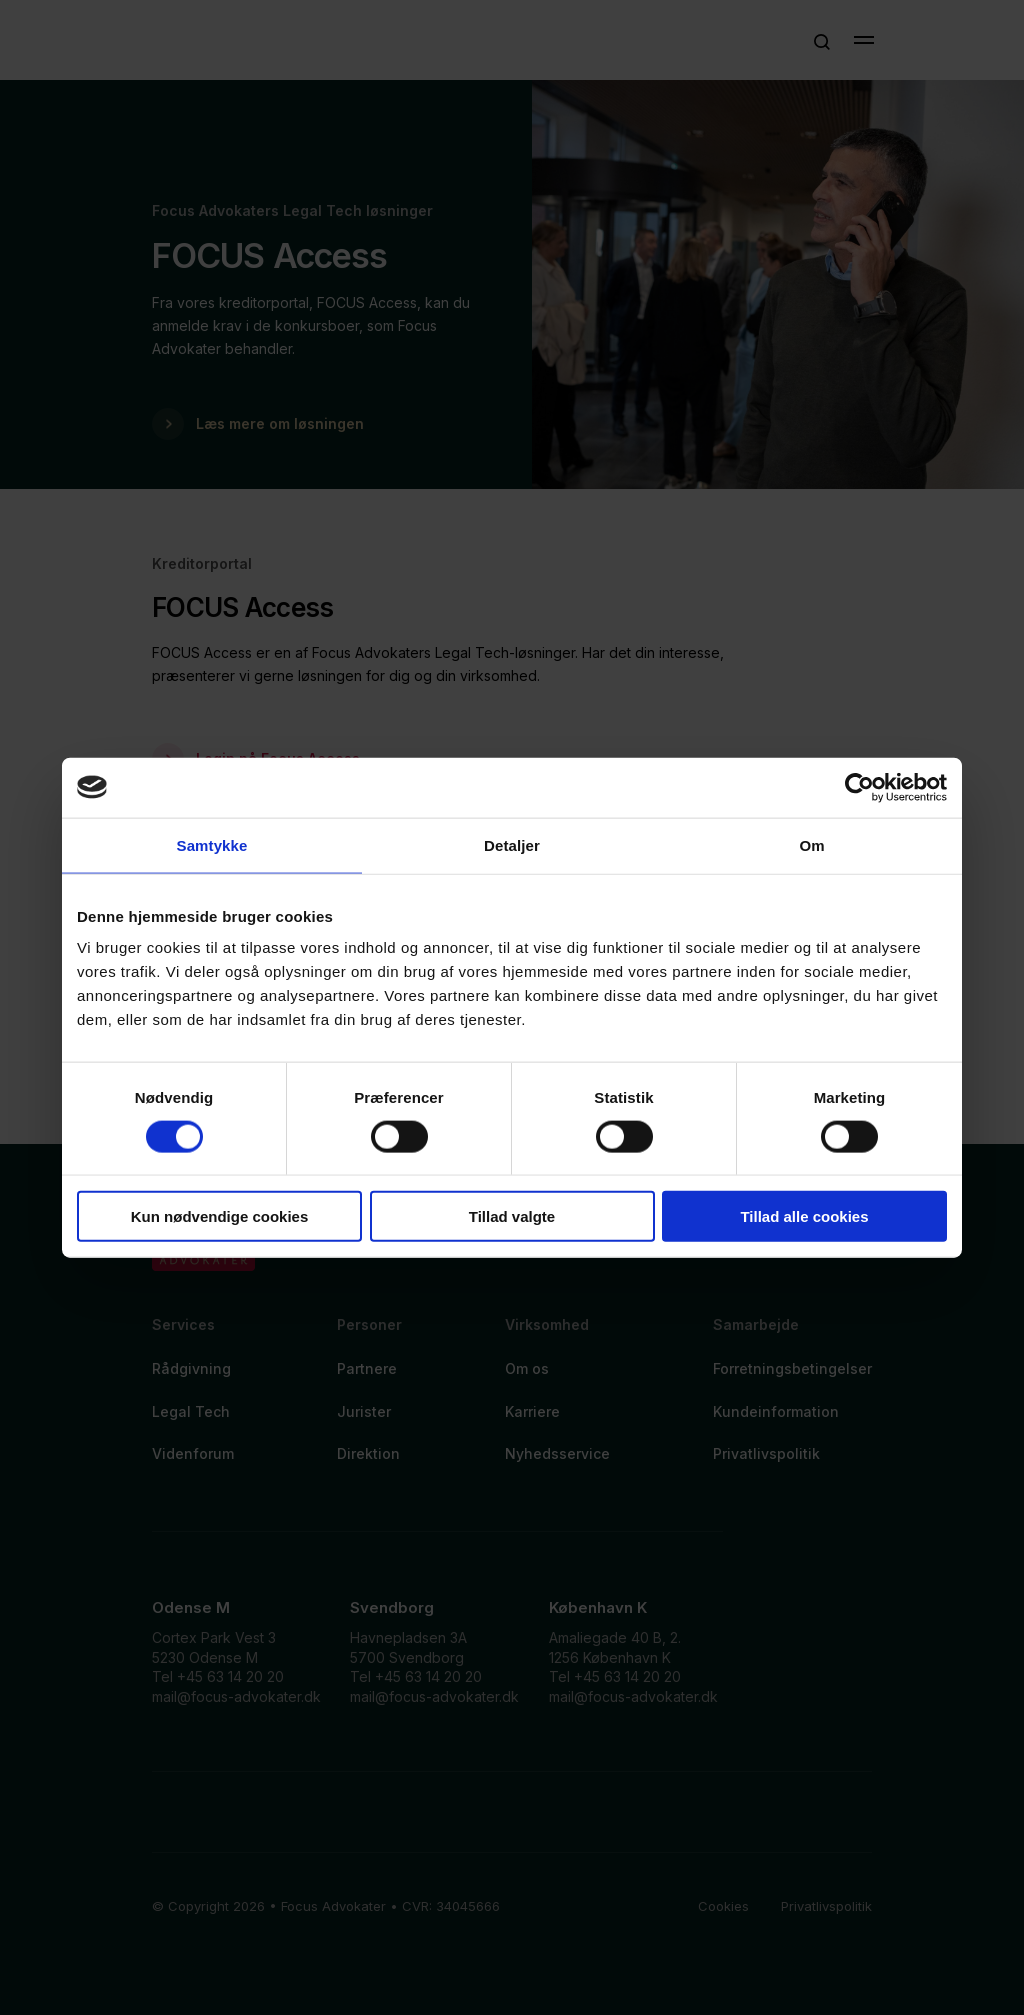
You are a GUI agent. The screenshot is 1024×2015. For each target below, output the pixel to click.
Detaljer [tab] (512, 844)
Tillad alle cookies (804, 1216)
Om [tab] (811, 844)
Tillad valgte (512, 1216)
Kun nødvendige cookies (220, 1216)
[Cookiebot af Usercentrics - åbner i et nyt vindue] (859, 787)
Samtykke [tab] (212, 844)
